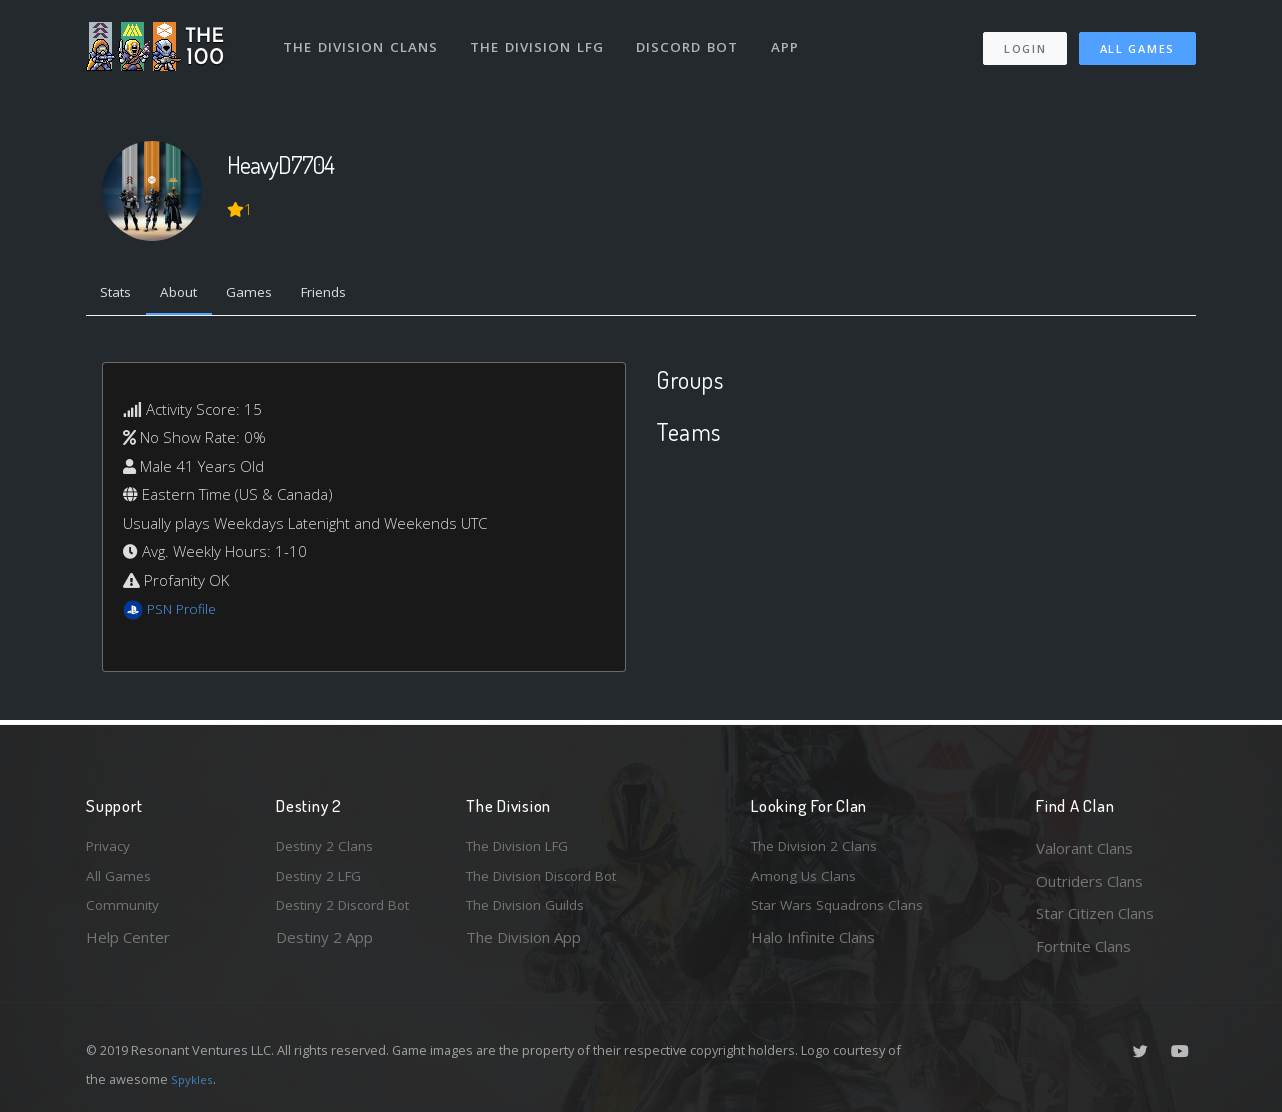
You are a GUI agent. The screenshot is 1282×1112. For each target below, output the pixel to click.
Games (267, 295)
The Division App (523, 946)
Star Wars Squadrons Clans (843, 913)
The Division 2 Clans (819, 848)
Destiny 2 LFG (324, 881)
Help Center (128, 946)
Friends (349, 295)
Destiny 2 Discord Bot (352, 913)
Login (1024, 40)
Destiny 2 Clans (329, 848)
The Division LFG (541, 38)
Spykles (194, 1079)
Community (124, 913)
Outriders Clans (1089, 881)
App (793, 38)
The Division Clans (362, 38)
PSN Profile (185, 613)
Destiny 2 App (324, 946)
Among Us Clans (806, 881)
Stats (120, 295)
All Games (1137, 40)
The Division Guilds (531, 913)
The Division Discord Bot (551, 881)
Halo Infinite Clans (813, 946)
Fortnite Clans (1083, 946)
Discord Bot (693, 38)
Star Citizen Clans (1095, 913)
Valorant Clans (1084, 848)
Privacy (111, 848)
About (190, 295)
